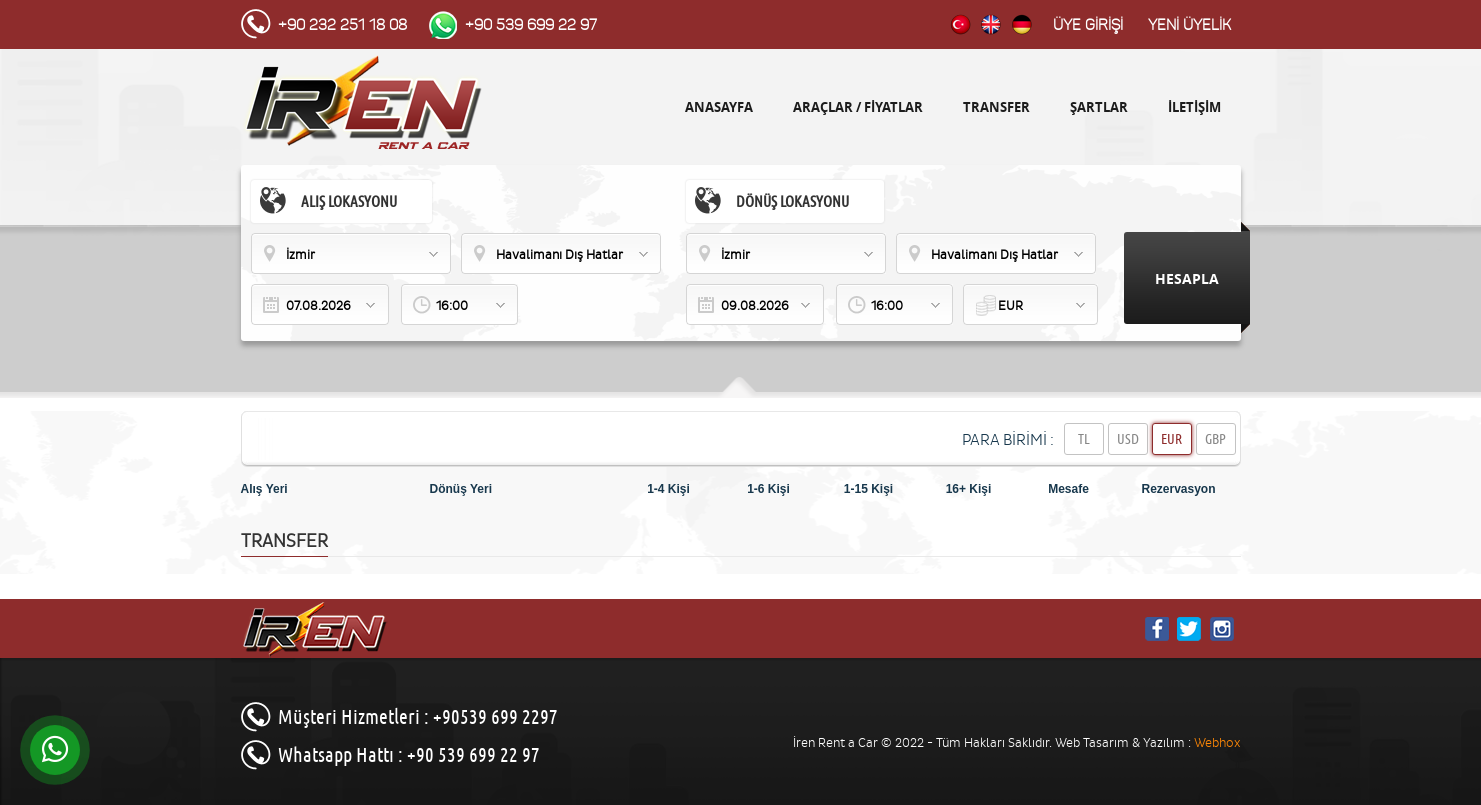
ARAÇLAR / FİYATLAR (858, 107)
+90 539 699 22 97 (531, 25)
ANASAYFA (719, 107)
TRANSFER (996, 107)
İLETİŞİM (1194, 107)
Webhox (1217, 742)
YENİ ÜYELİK (1189, 25)
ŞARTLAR (1099, 107)
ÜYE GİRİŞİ (1088, 25)
